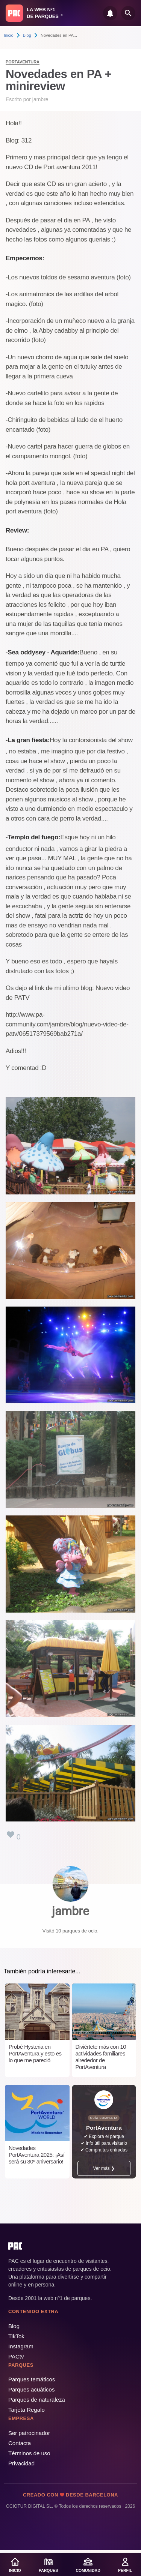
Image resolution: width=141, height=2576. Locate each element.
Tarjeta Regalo (26, 2409)
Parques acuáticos (31, 2389)
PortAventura (22, 62)
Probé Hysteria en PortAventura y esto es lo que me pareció (35, 2053)
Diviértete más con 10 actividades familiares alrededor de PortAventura (101, 2056)
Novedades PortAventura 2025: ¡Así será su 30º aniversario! (36, 2155)
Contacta (19, 2443)
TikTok (16, 2336)
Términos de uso (29, 2453)
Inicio (9, 35)
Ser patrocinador (29, 2433)
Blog (27, 35)
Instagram (20, 2346)
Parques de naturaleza (36, 2399)
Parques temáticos (31, 2379)
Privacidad (21, 2463)
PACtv (16, 2356)
